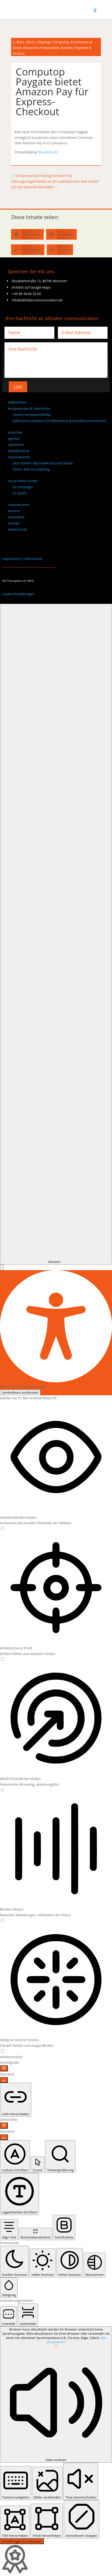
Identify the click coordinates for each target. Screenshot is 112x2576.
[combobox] (56, 934)
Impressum (11, 558)
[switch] (2, 1528)
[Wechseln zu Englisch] (10, 541)
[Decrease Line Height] (4, 2137)
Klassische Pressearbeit (41, 47)
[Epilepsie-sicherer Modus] (2, 2051)
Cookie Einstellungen (18, 594)
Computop (61, 42)
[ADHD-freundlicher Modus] (2, 1790)
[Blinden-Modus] (2, 1920)
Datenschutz (32, 558)
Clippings (44, 42)
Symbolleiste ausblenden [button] (20, 1392)
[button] (2, 1267)
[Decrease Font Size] (4, 2080)
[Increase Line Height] (4, 2125)
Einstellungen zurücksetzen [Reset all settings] (22, 2541)
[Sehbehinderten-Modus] (2, 1528)
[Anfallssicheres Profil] (2, 1659)
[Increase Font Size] (4, 2068)
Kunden (67, 47)
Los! (17, 386)
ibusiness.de (48, 152)
